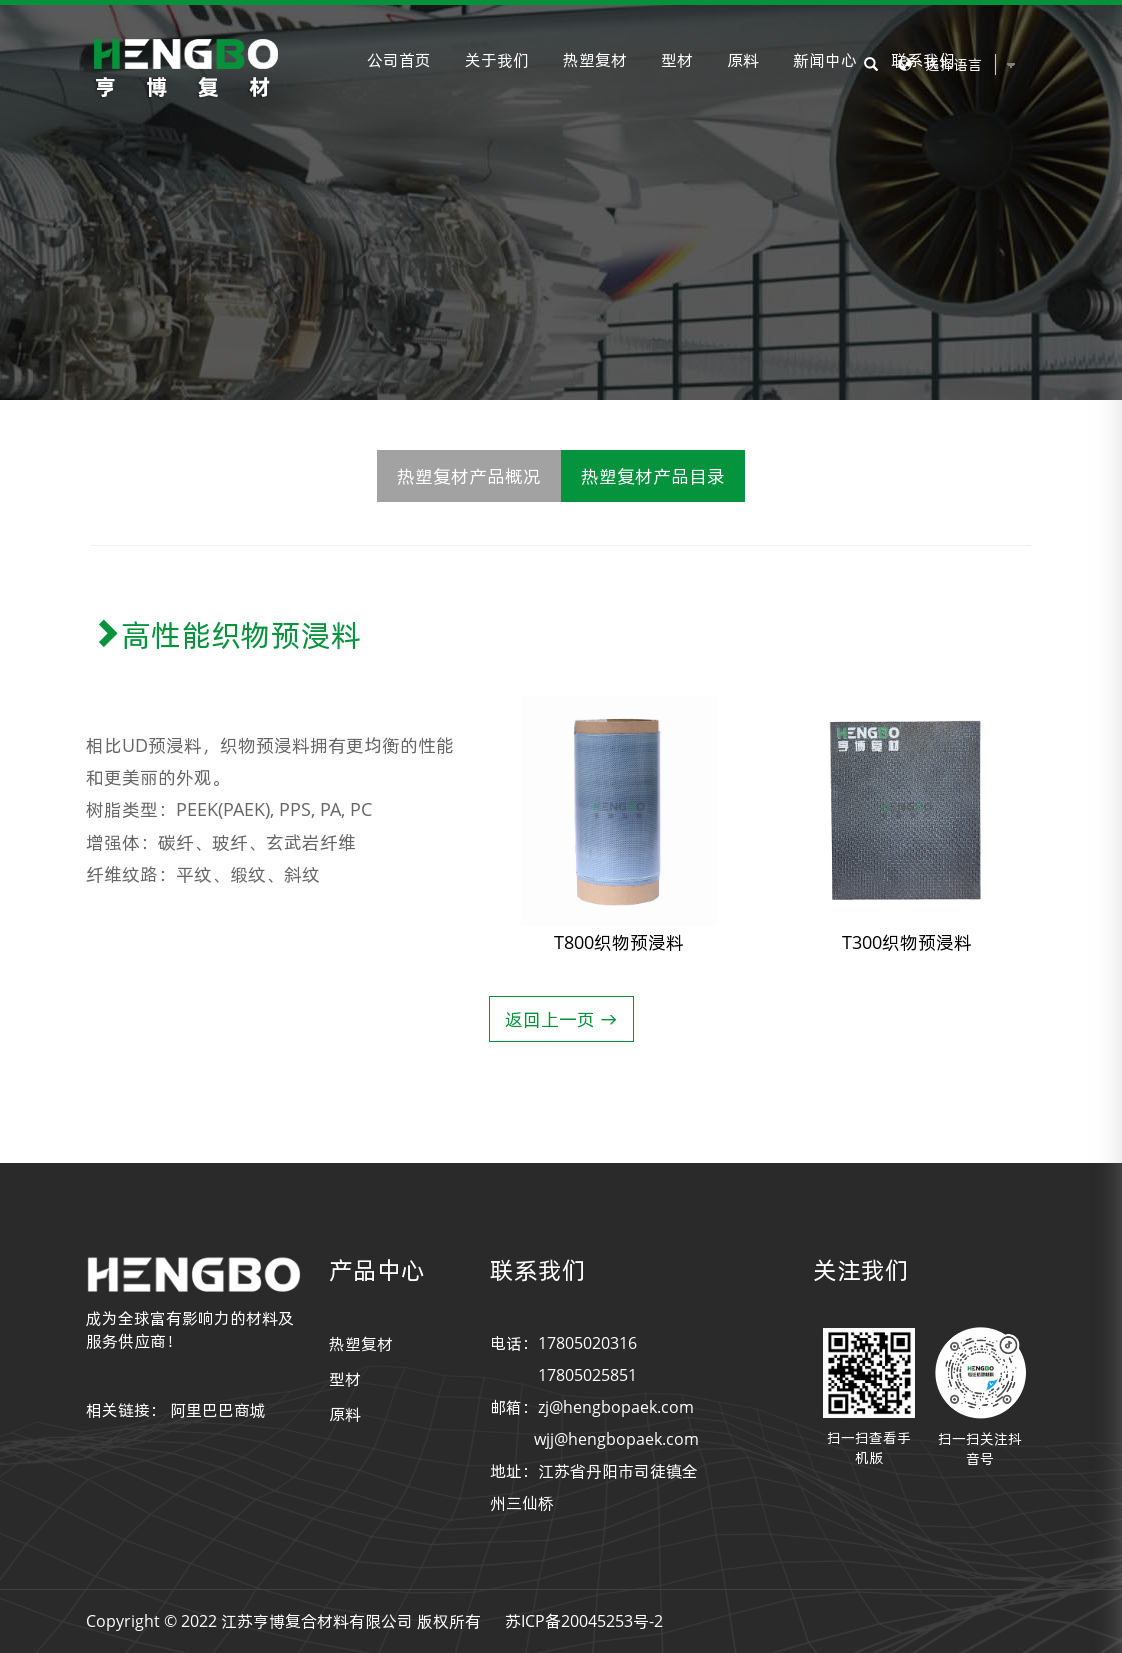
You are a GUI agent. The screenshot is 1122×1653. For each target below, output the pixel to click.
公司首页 (399, 60)
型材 (677, 60)
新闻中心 (825, 60)
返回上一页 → (561, 1019)
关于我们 (497, 60)
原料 (743, 60)
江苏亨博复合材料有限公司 (317, 1621)
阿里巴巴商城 (218, 1410)
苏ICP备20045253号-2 (584, 1621)
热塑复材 (595, 60)
